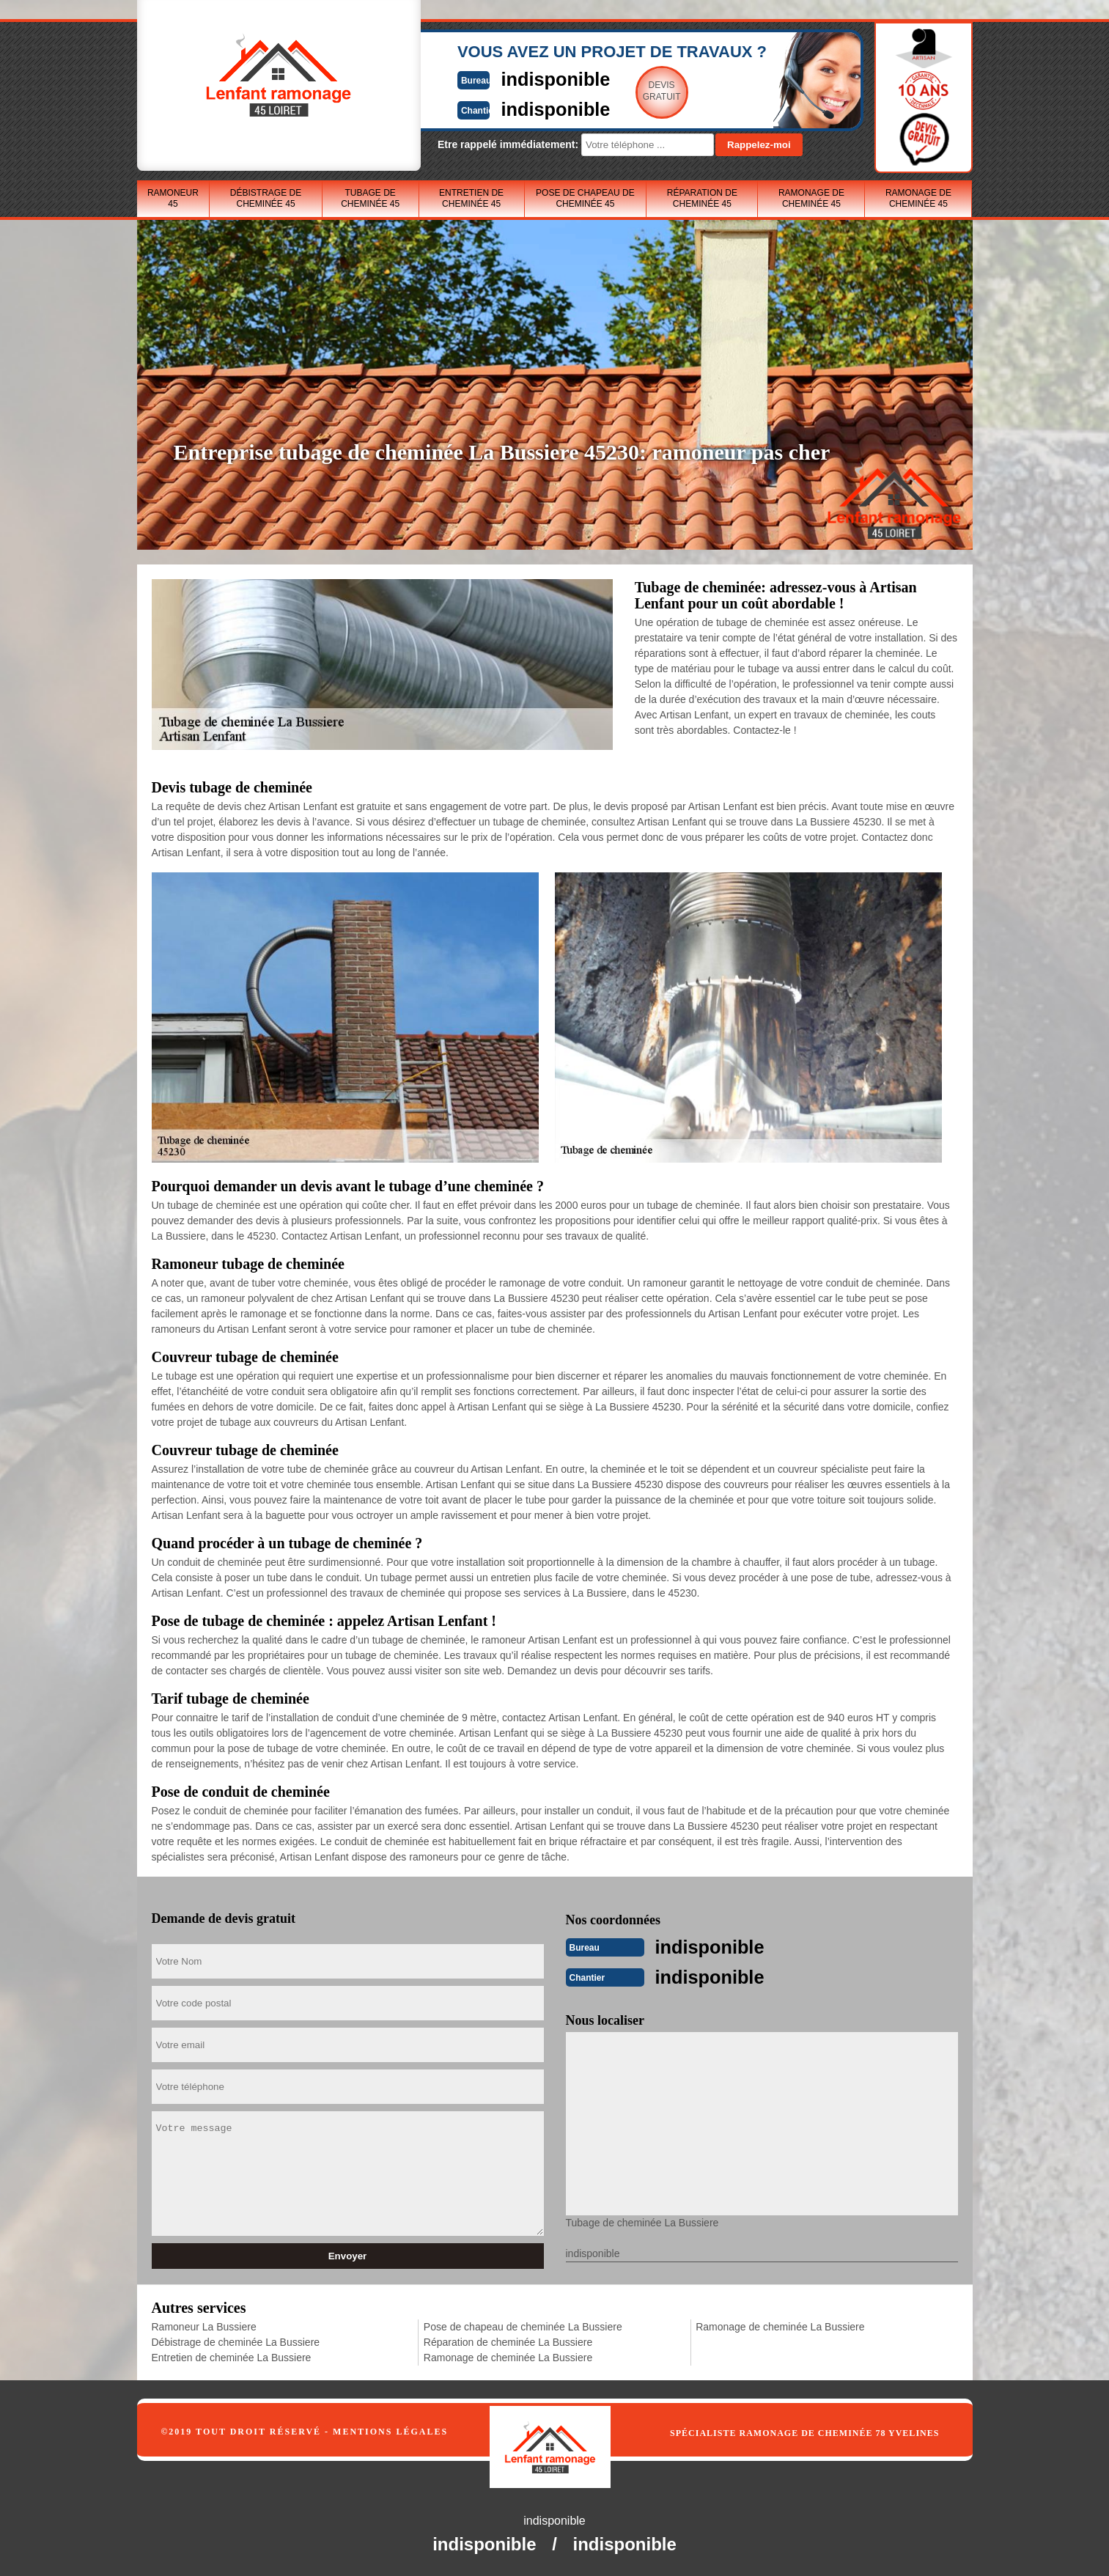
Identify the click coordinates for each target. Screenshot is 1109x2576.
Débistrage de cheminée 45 (265, 198)
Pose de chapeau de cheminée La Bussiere (523, 2325)
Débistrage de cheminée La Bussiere (236, 2341)
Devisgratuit (623, 91)
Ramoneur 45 (173, 198)
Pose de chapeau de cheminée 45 (585, 198)
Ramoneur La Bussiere (204, 2325)
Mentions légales (390, 2430)
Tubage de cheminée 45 (370, 198)
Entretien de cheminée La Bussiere (232, 2356)
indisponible (511, 78)
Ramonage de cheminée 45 (811, 198)
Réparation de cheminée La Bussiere (508, 2341)
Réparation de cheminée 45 (702, 198)
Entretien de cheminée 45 (471, 198)
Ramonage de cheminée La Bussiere (508, 2356)
